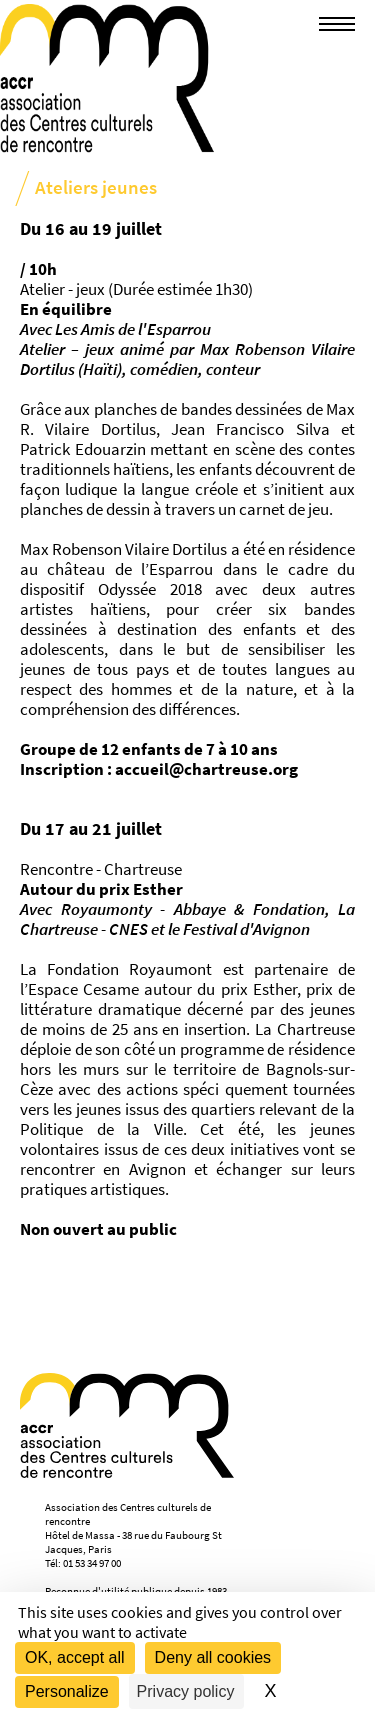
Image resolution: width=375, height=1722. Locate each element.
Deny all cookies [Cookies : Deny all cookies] (213, 1657)
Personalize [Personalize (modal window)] (67, 1691)
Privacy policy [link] (186, 1691)
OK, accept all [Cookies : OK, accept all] (75, 1657)
